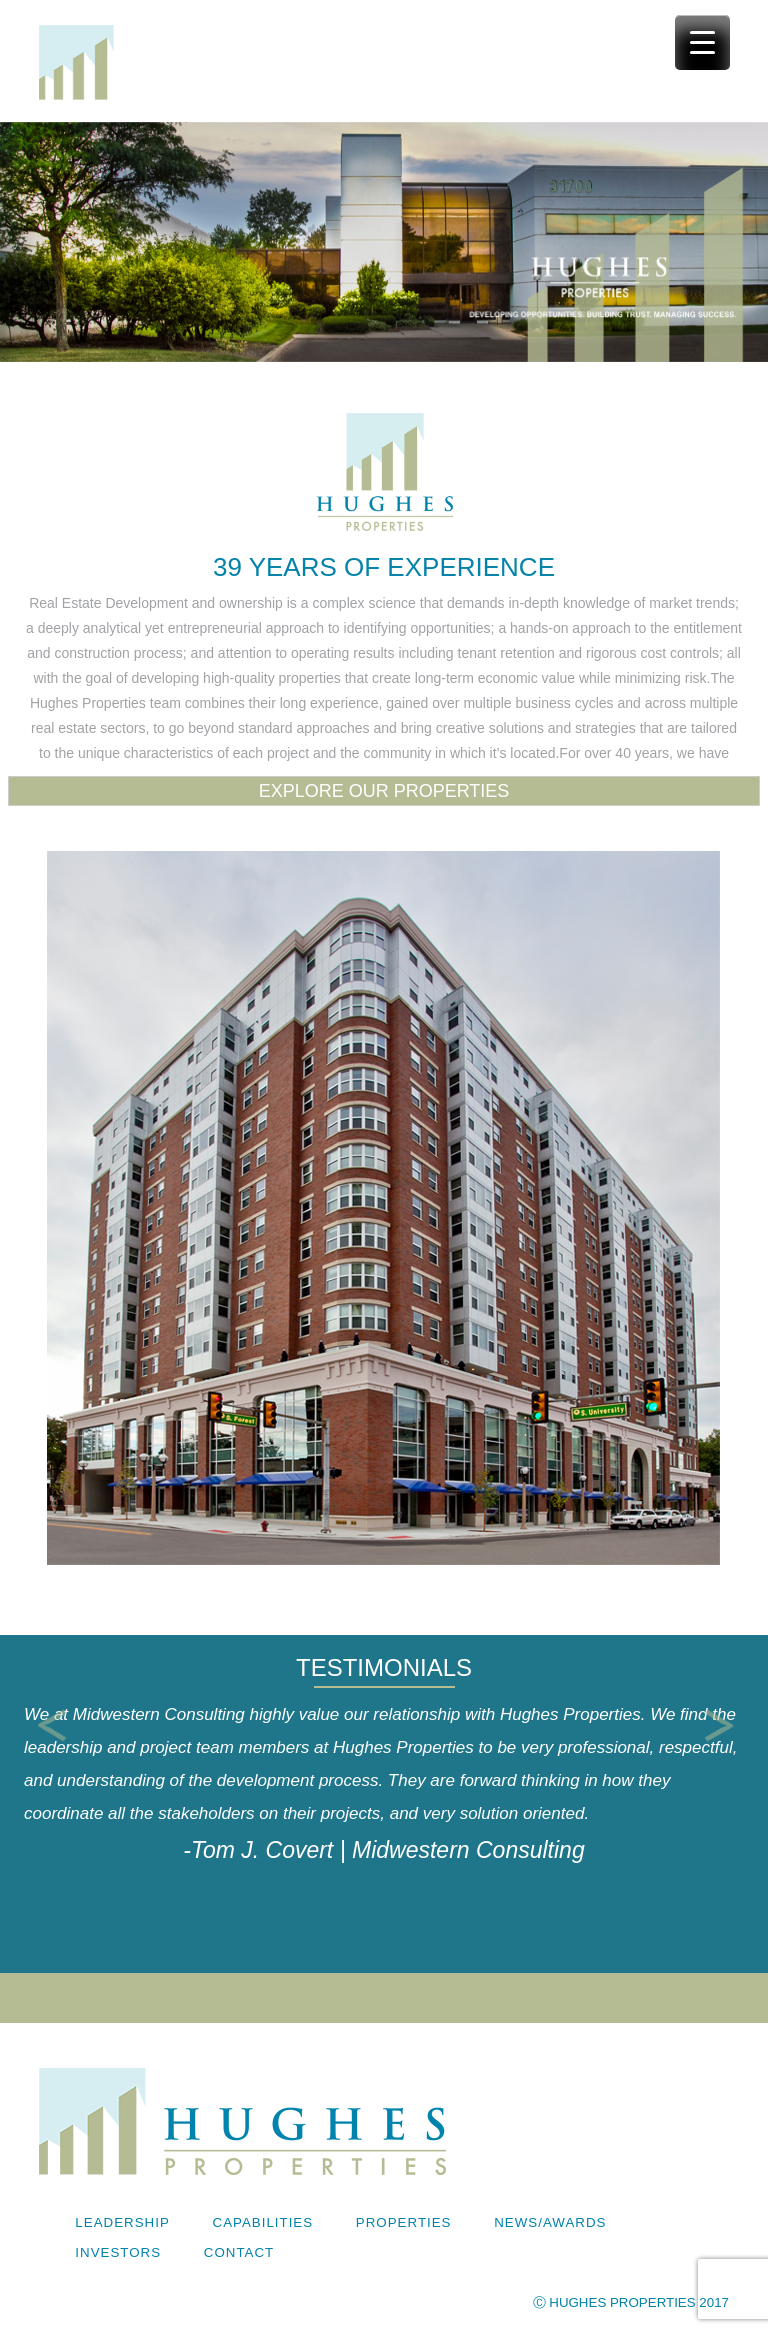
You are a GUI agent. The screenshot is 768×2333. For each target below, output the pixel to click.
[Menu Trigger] (702, 42)
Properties (404, 2222)
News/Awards (550, 2222)
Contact (239, 2252)
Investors (118, 2252)
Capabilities (263, 2222)
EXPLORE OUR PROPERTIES (384, 791)
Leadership (122, 2222)
